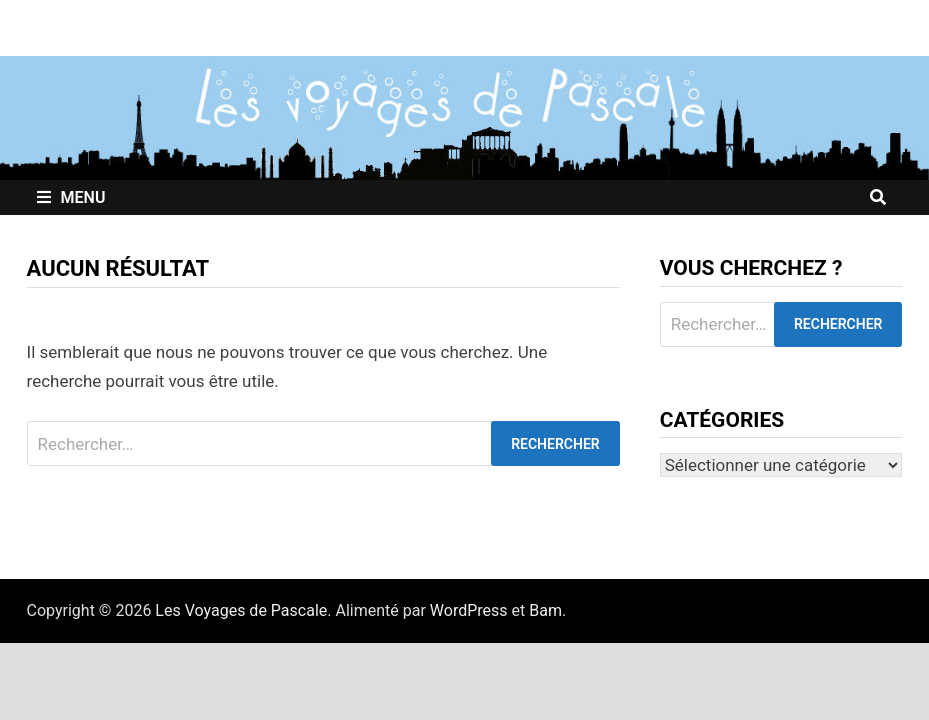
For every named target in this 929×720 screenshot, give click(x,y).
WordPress (469, 610)
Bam (545, 610)
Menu (71, 197)
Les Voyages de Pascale (241, 610)
